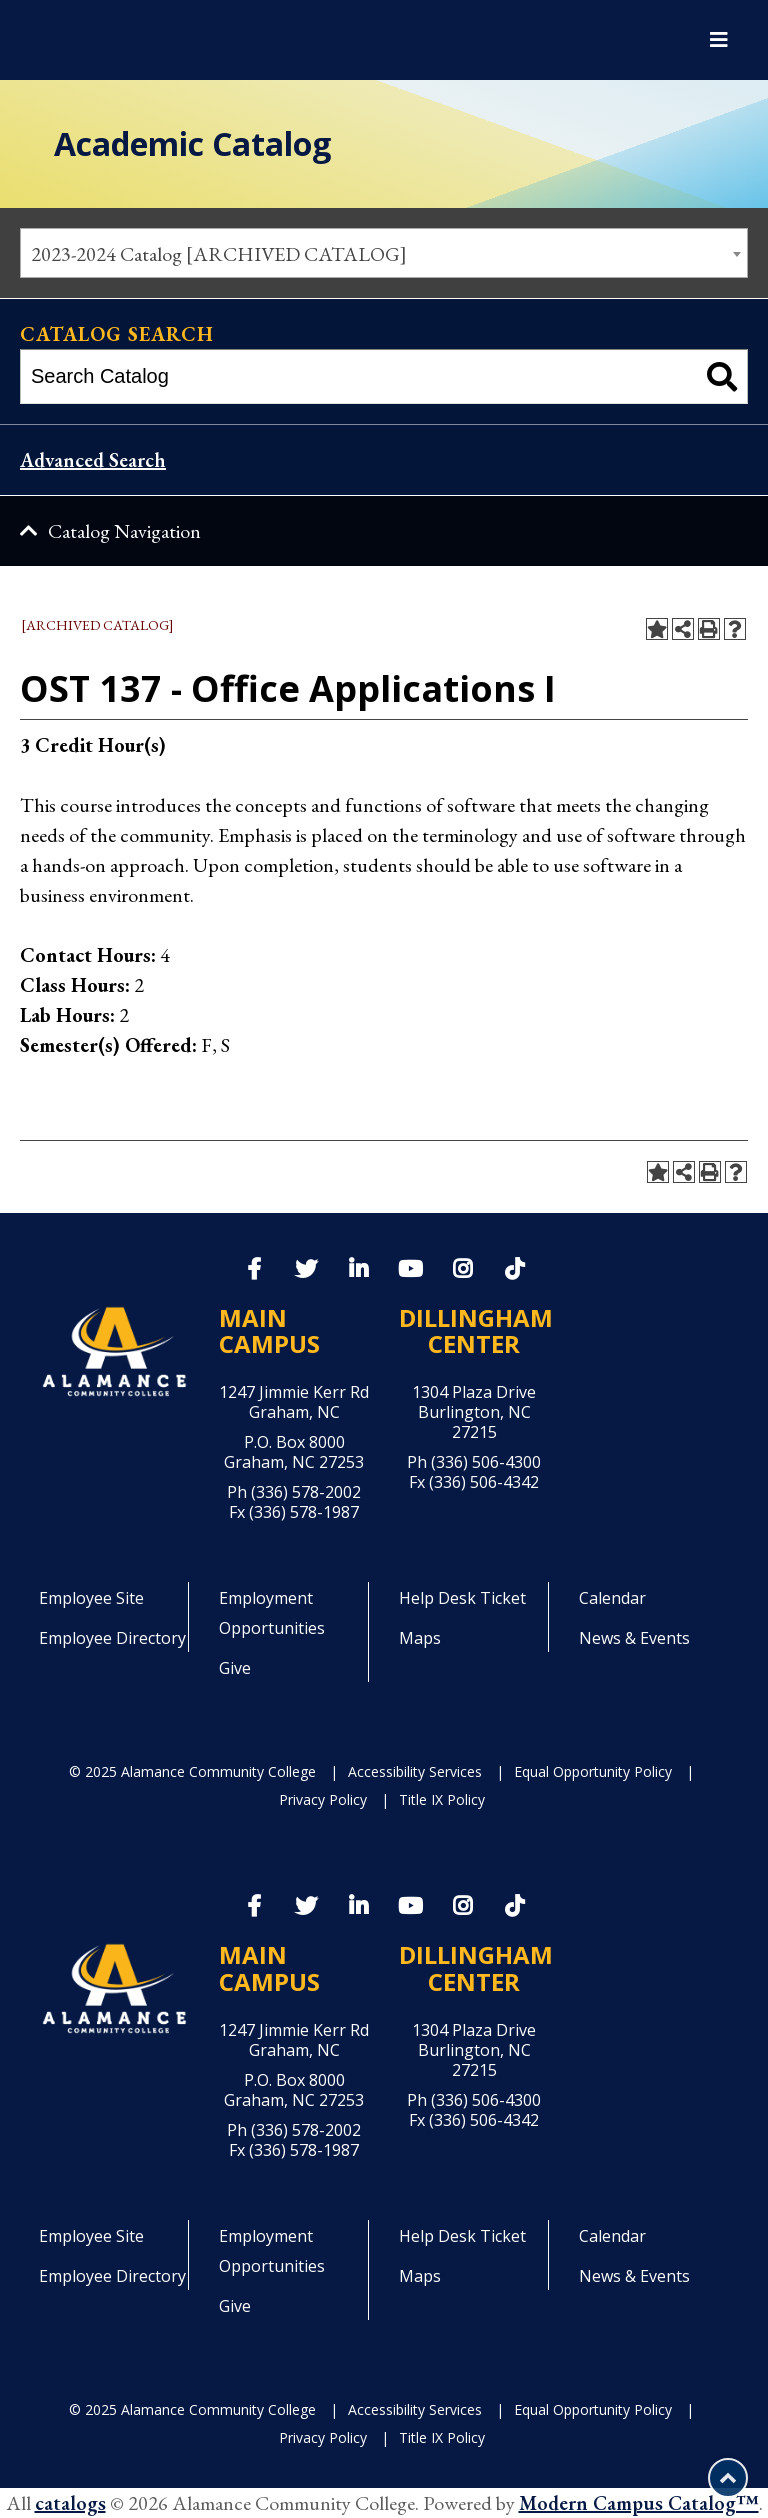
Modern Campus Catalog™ (639, 2503)
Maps (420, 1638)
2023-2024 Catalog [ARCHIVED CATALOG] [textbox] (219, 254)
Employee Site (91, 1598)
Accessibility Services (415, 1771)
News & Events (634, 1638)
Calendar (612, 1598)
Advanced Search (93, 460)
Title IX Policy (442, 1799)
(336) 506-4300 (486, 1462)
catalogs (70, 2503)
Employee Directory (112, 1638)
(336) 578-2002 (306, 1492)
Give (235, 1668)
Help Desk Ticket (462, 1598)
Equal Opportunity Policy (593, 1771)
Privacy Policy (323, 1799)
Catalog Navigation (124, 531)
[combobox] (384, 253)
